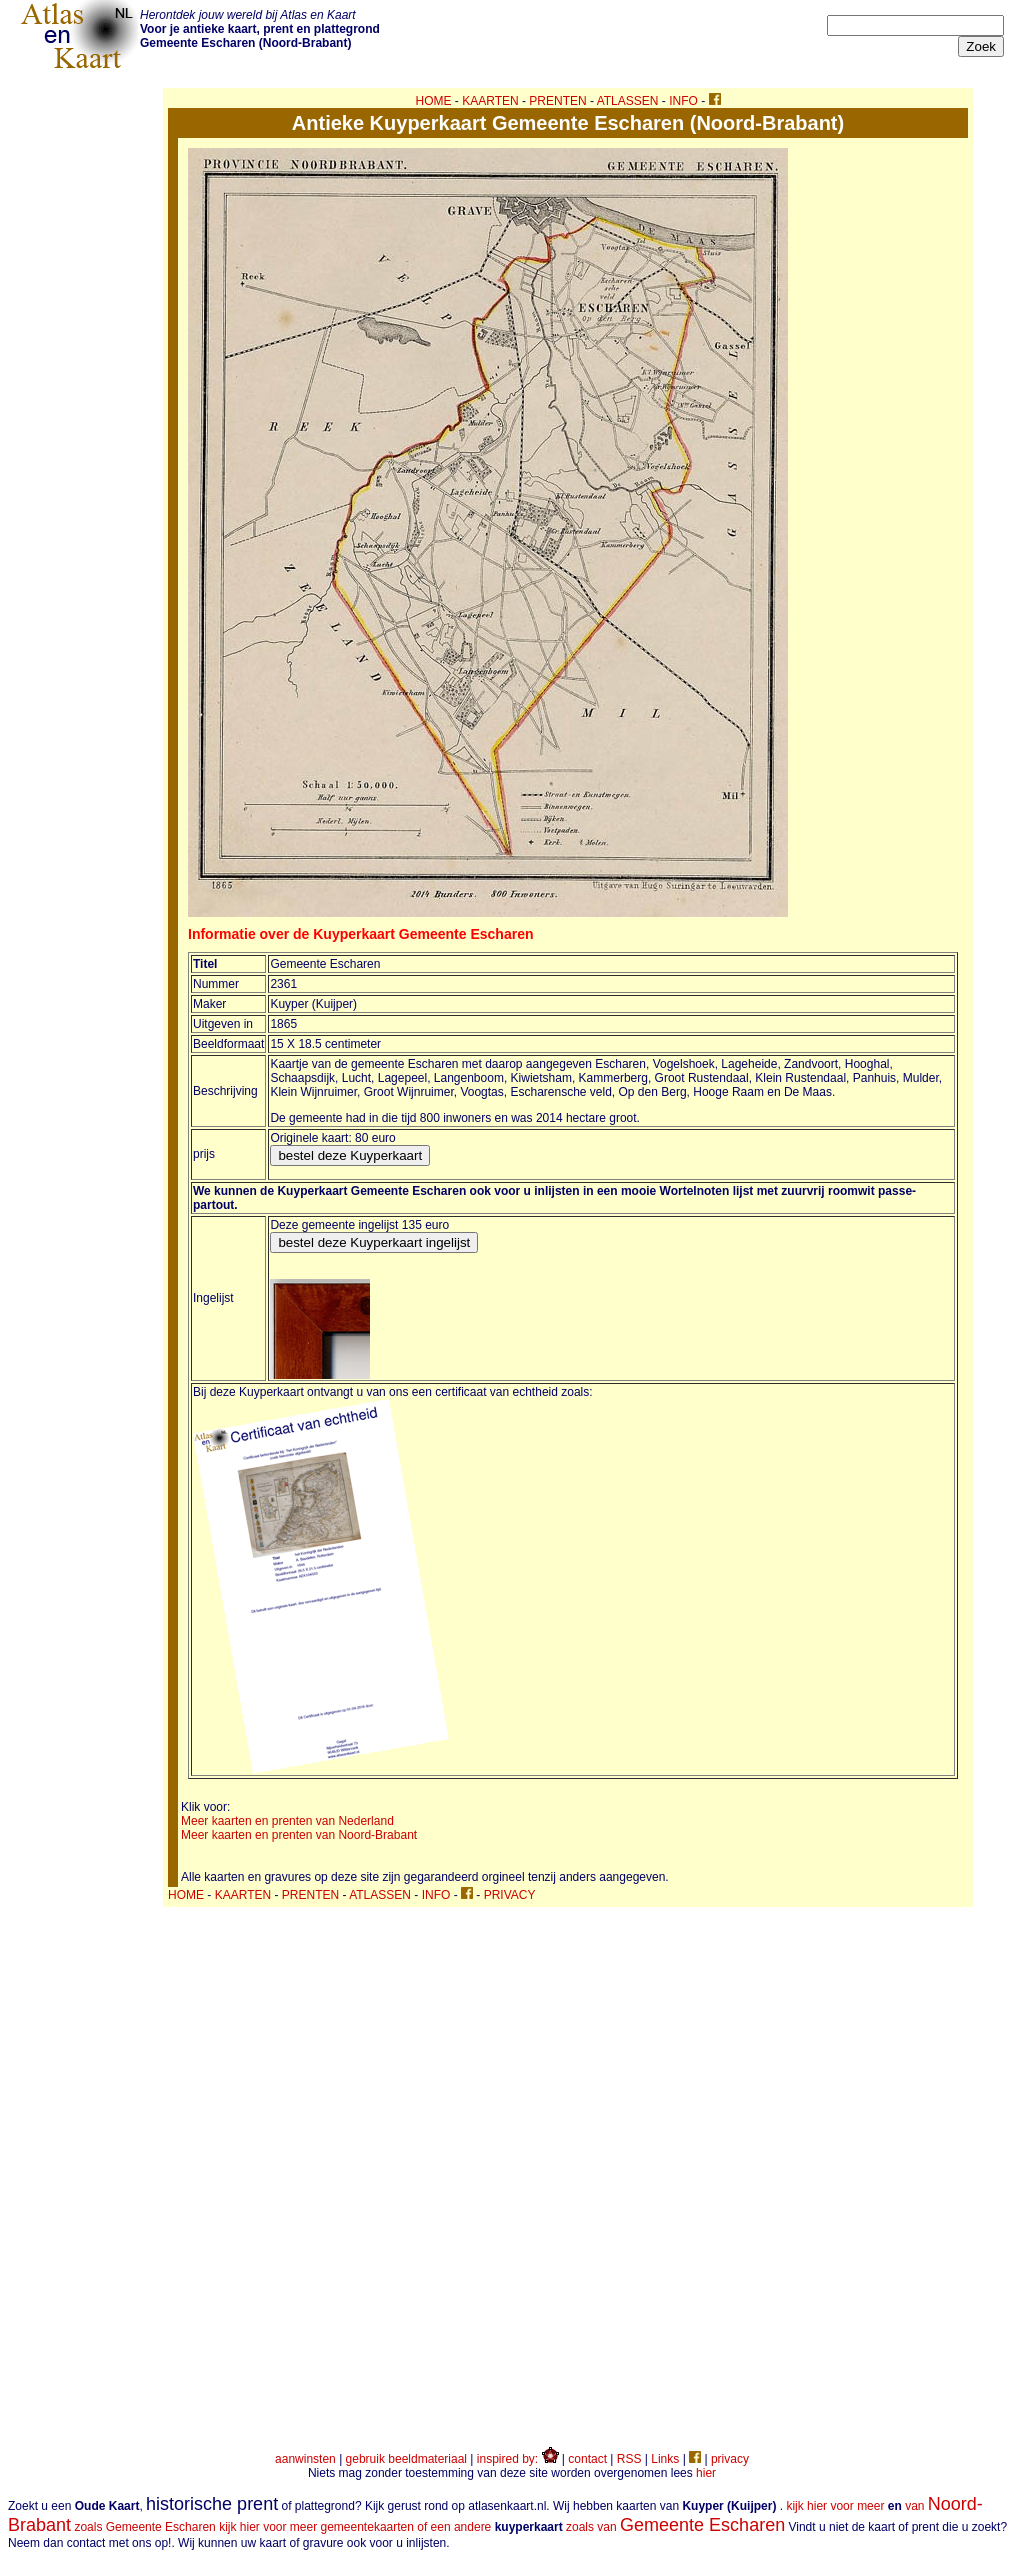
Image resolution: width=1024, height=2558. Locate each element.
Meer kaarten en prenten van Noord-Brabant (299, 1835)
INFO (683, 101)
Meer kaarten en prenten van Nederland (287, 1821)
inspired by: (518, 2459)
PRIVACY (510, 1895)
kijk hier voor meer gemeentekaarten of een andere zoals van (502, 2527)
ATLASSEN (628, 101)
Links (665, 2459)
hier (706, 2473)
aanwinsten (305, 2459)
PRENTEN (557, 101)
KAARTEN (490, 101)
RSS (629, 2459)
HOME (434, 101)
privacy (730, 2459)
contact (587, 2459)
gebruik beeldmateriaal (406, 2459)
